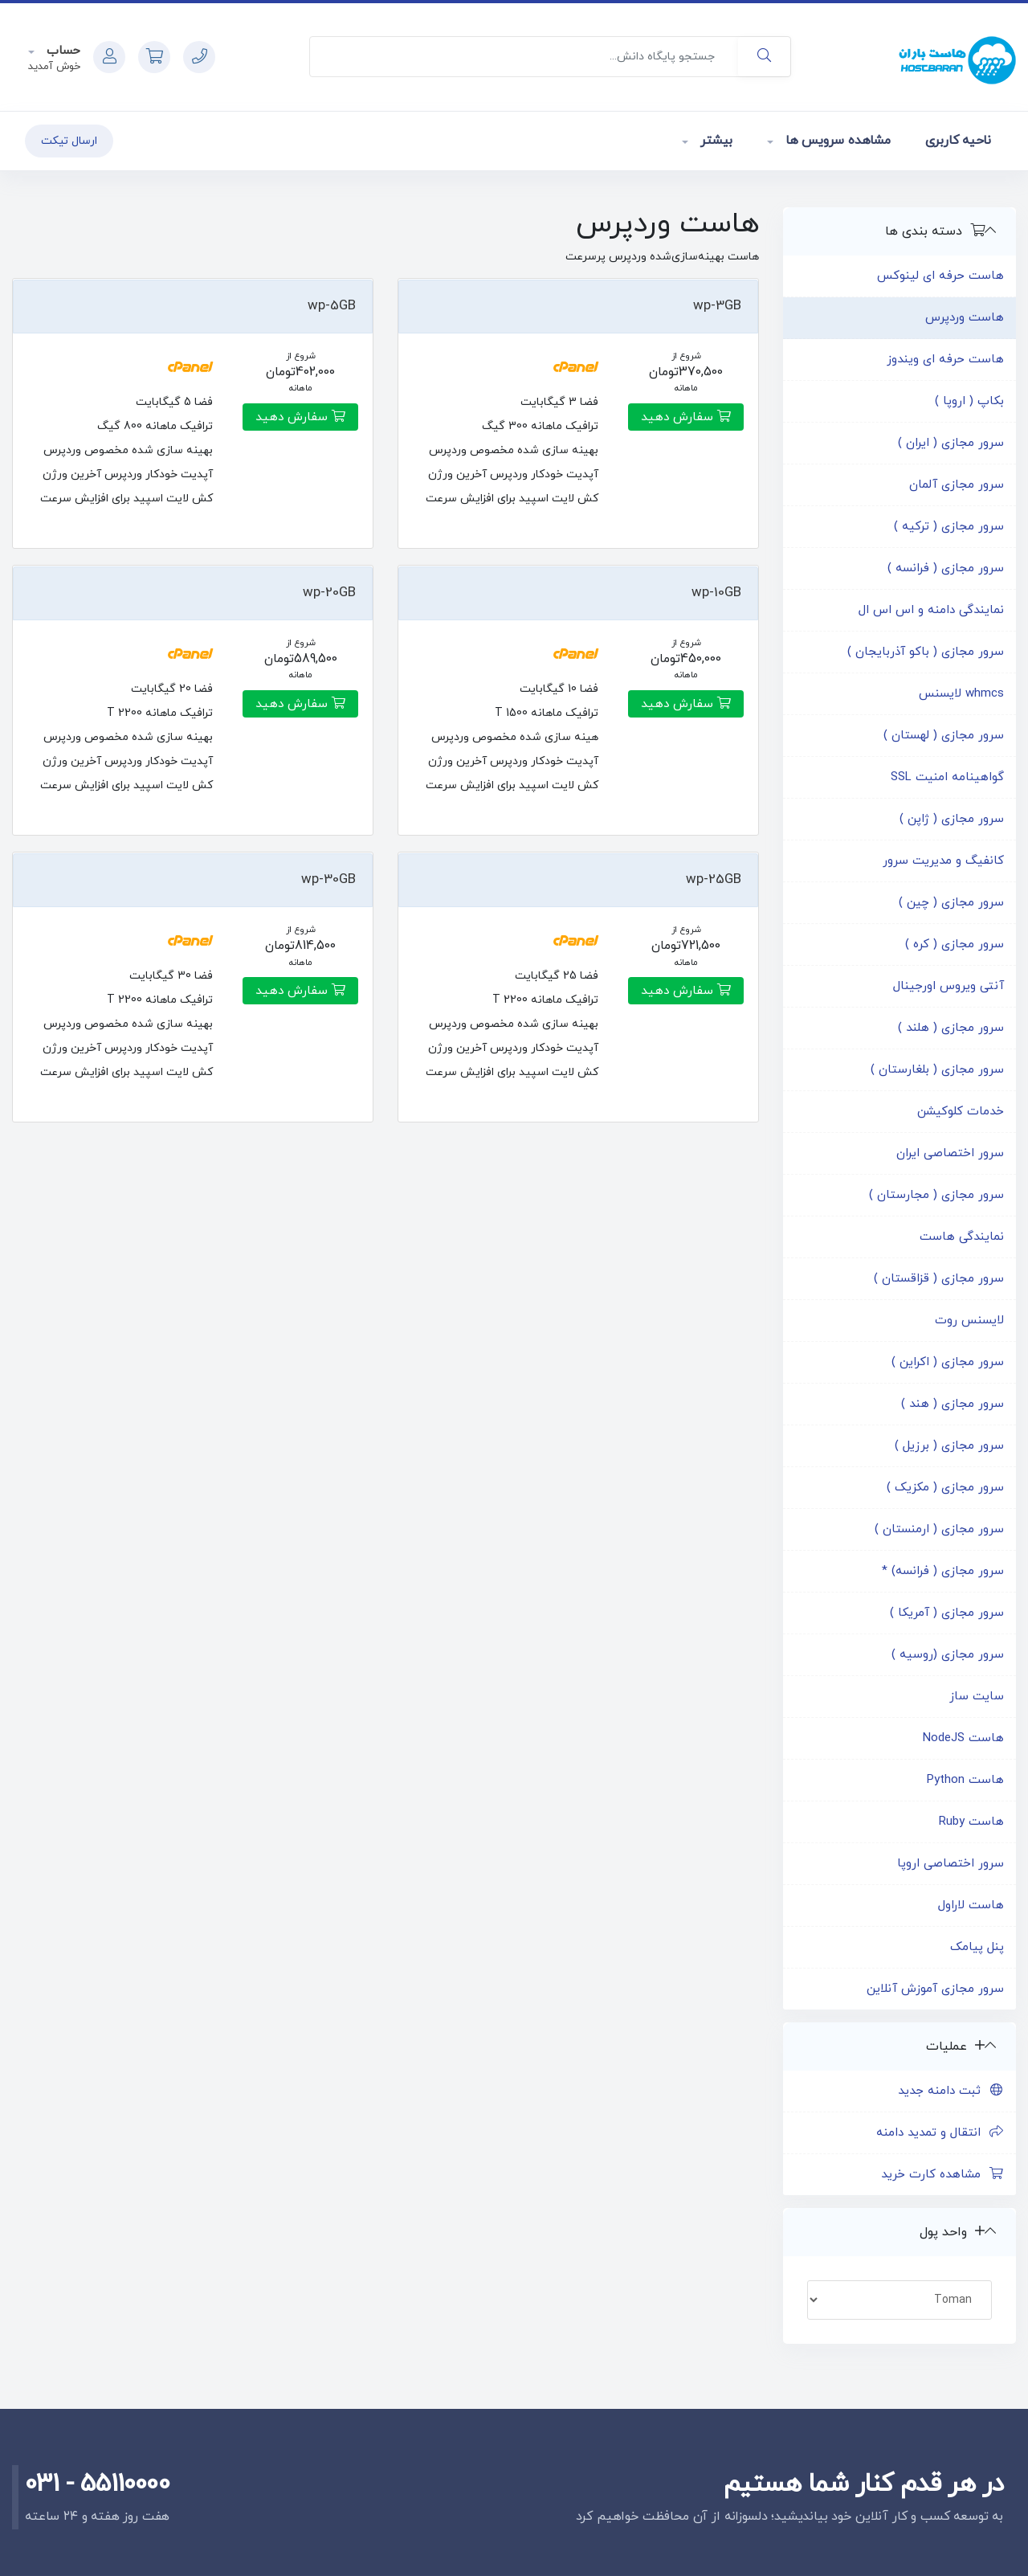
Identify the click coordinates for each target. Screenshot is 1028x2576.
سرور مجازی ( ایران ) (951, 443)
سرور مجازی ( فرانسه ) (945, 568)
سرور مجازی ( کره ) (954, 944)
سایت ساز (976, 1696)
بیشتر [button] (714, 140)
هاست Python (965, 1780)
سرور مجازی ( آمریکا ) (947, 1613)
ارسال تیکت (69, 141)
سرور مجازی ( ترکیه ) (949, 526)
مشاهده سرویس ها (835, 140)
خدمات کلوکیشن (960, 1111)
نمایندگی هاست (962, 1237)
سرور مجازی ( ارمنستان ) (939, 1529)
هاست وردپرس (964, 317)
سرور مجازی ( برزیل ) (949, 1445)
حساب (61, 51)
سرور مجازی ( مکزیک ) (945, 1487)
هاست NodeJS (963, 1738)
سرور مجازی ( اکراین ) (947, 1362)
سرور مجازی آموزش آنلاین (935, 1989)
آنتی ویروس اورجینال (948, 986)
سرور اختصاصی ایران (950, 1153)
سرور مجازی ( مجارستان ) (936, 1195)
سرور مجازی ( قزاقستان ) (939, 1278)
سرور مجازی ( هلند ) (951, 1028)
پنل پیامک (977, 1947)
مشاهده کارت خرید (942, 2174)
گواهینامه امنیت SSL (947, 777)
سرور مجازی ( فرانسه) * (943, 1571)
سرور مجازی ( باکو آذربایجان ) (925, 652)
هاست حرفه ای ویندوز (945, 359)
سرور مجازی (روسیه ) (947, 1654)
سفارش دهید (686, 417)
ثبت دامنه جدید (951, 2091)
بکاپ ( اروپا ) (969, 401)
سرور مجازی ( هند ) (952, 1404)
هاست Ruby (971, 1821)
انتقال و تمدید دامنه (940, 2132)
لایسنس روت (969, 1320)
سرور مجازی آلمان (956, 484)
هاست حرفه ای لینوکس (940, 276)
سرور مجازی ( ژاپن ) (952, 819)
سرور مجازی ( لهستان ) (943, 735)
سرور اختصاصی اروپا (950, 1863)
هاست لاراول (971, 1905)
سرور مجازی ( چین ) (951, 902)
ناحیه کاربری (958, 140)
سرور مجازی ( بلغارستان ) (937, 1069)
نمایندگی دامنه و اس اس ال (931, 610)
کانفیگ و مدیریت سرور (943, 861)
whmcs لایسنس (961, 693)
